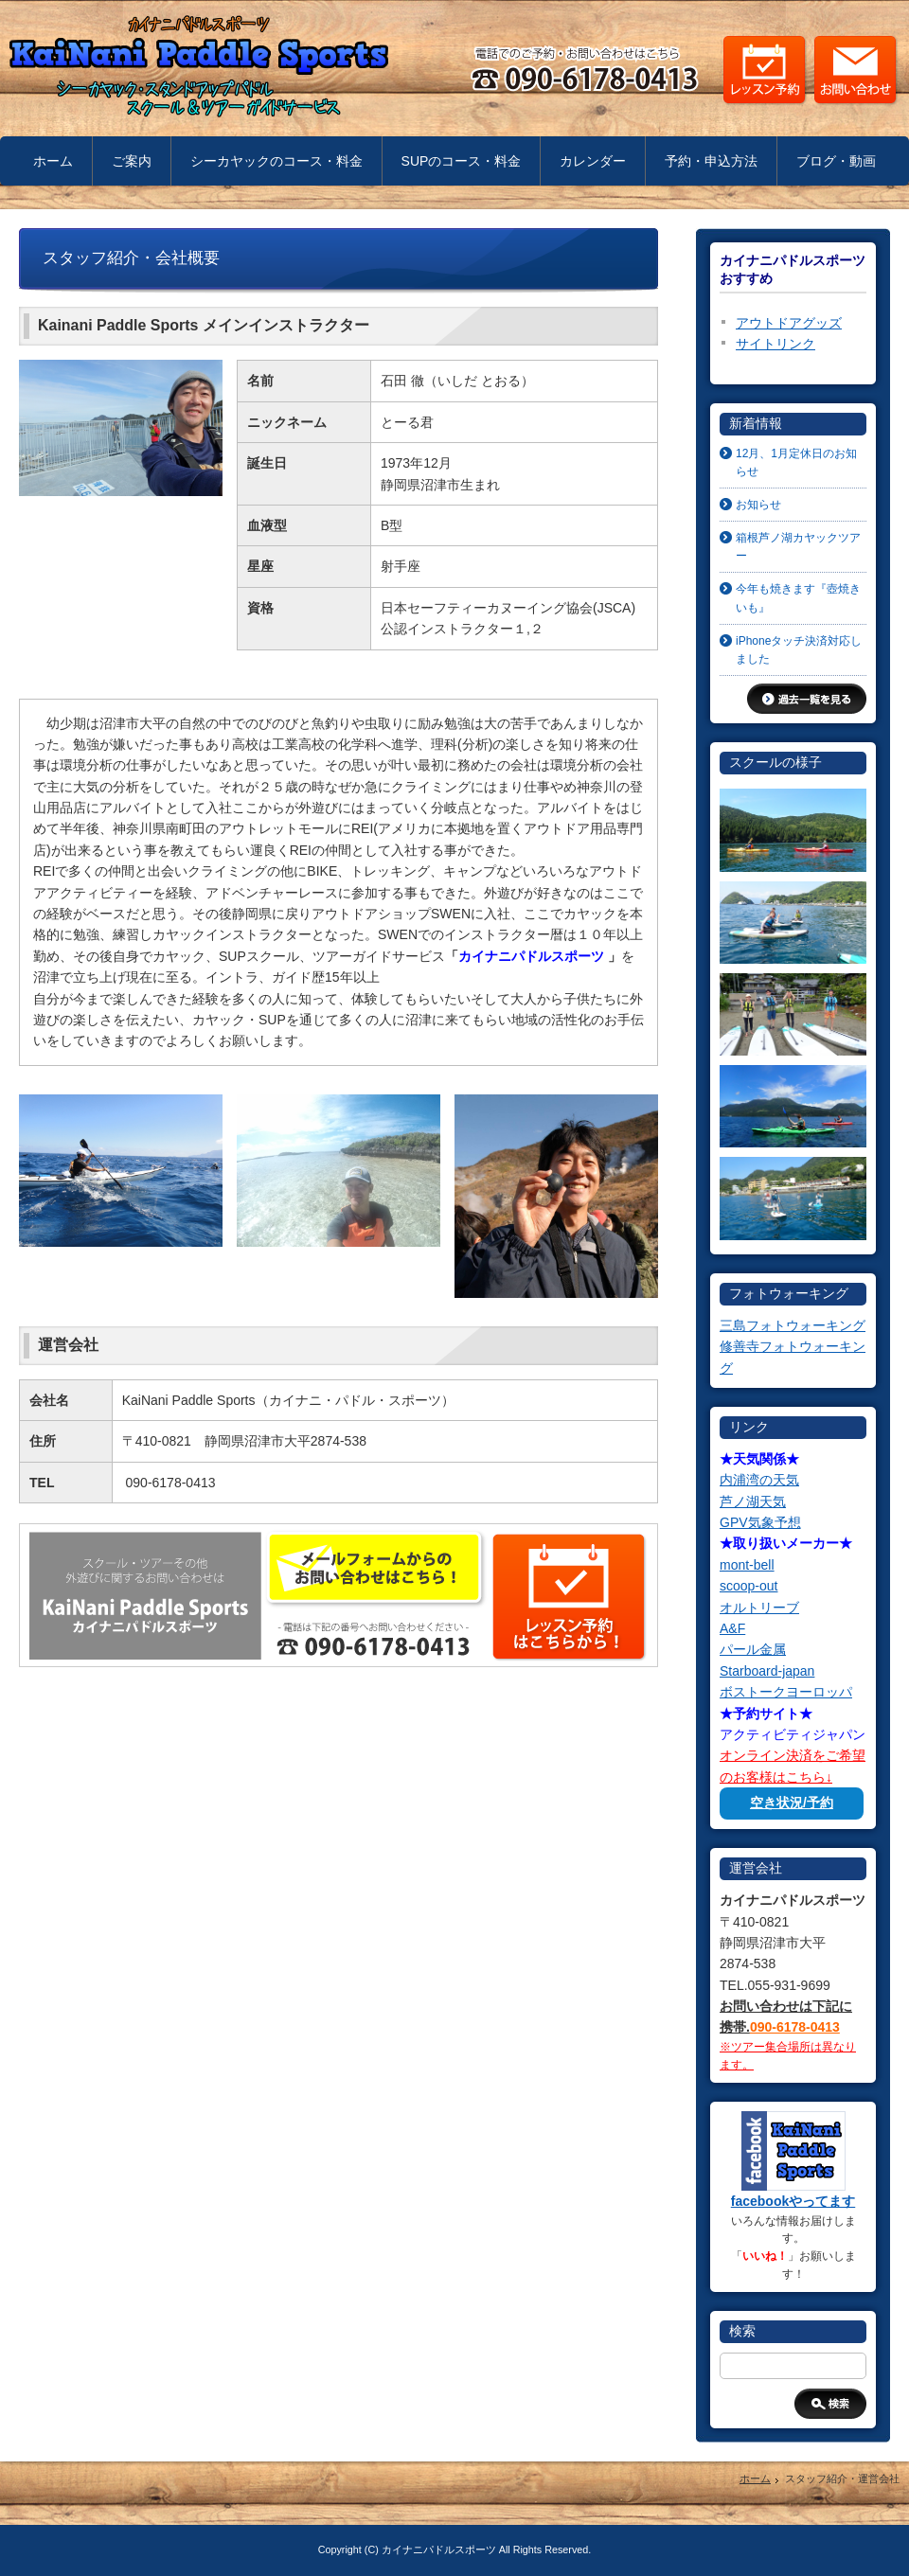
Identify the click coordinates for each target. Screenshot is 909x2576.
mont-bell (747, 1564)
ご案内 (132, 161)
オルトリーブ (759, 1607)
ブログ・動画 (836, 161)
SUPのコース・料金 (461, 161)
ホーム (53, 161)
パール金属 (753, 1649)
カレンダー (593, 161)
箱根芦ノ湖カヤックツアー (798, 546)
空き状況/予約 (791, 1802)
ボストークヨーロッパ (786, 1691)
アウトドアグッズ (789, 322)
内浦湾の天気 (759, 1479)
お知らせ (758, 504)
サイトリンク (775, 343)
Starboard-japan (767, 1671)
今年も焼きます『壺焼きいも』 (798, 597)
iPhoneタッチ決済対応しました (799, 650)
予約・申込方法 (711, 161)
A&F (732, 1628)
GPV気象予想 (760, 1522)
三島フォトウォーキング (792, 1325)
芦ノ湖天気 (753, 1501)
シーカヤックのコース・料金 (276, 161)
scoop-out (748, 1585)
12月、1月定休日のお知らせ (796, 462)
